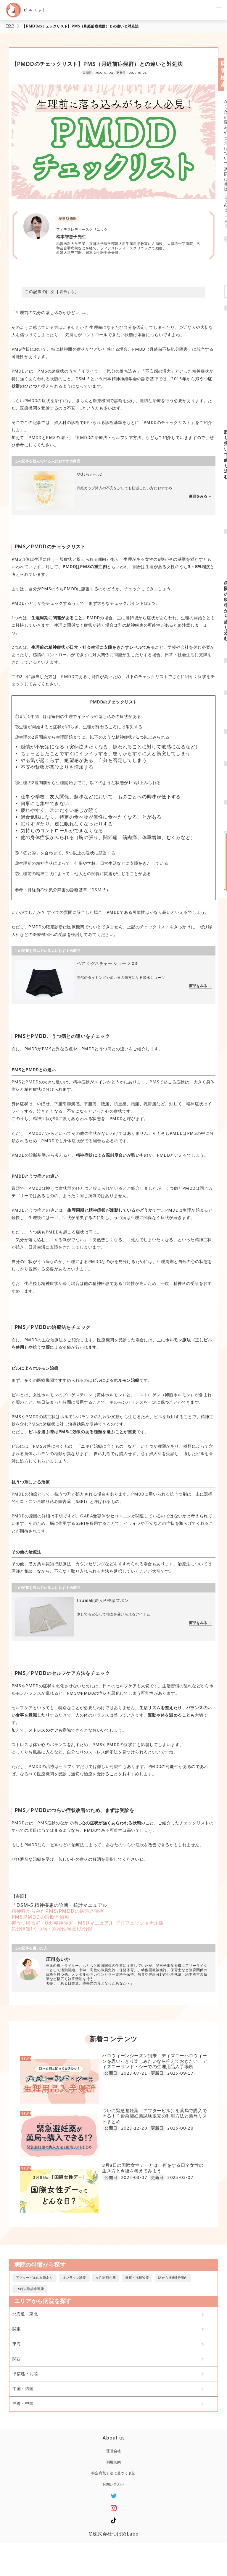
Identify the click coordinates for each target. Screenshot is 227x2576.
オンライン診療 (74, 2278)
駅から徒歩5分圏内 (173, 2278)
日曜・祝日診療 (137, 2278)
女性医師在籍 (106, 2278)
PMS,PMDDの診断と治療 (41, 1917)
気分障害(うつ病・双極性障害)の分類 (52, 1929)
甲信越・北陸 (25, 2374)
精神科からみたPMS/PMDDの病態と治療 (58, 1911)
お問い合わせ (113, 2484)
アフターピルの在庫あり (34, 2278)
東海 (16, 2344)
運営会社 (113, 2451)
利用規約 (113, 2462)
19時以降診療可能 (30, 2289)
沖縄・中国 (23, 2404)
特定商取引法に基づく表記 (113, 2473)
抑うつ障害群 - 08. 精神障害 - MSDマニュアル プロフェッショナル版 (88, 1923)
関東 (16, 2329)
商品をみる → (200, 496)
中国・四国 (23, 2389)
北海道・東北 (25, 2314)
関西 (16, 2359)
